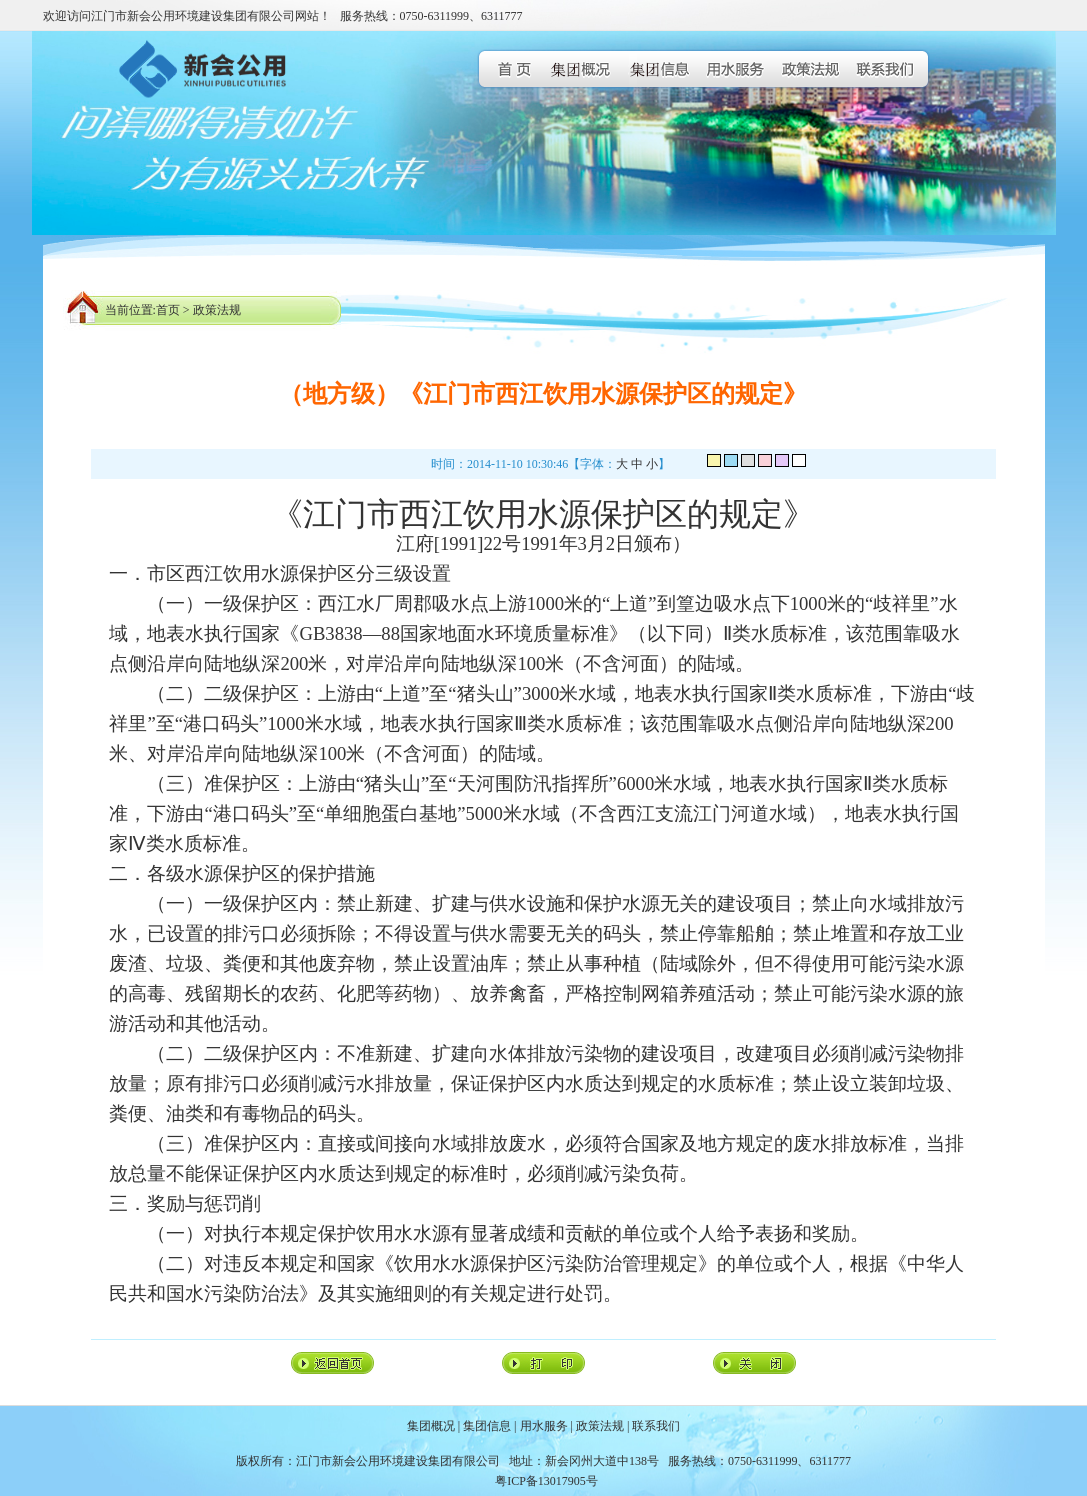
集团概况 (431, 1426)
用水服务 (544, 1426)
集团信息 (487, 1426)
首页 (168, 310)
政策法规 (217, 310)
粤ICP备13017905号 (546, 1481)
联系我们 (656, 1426)
